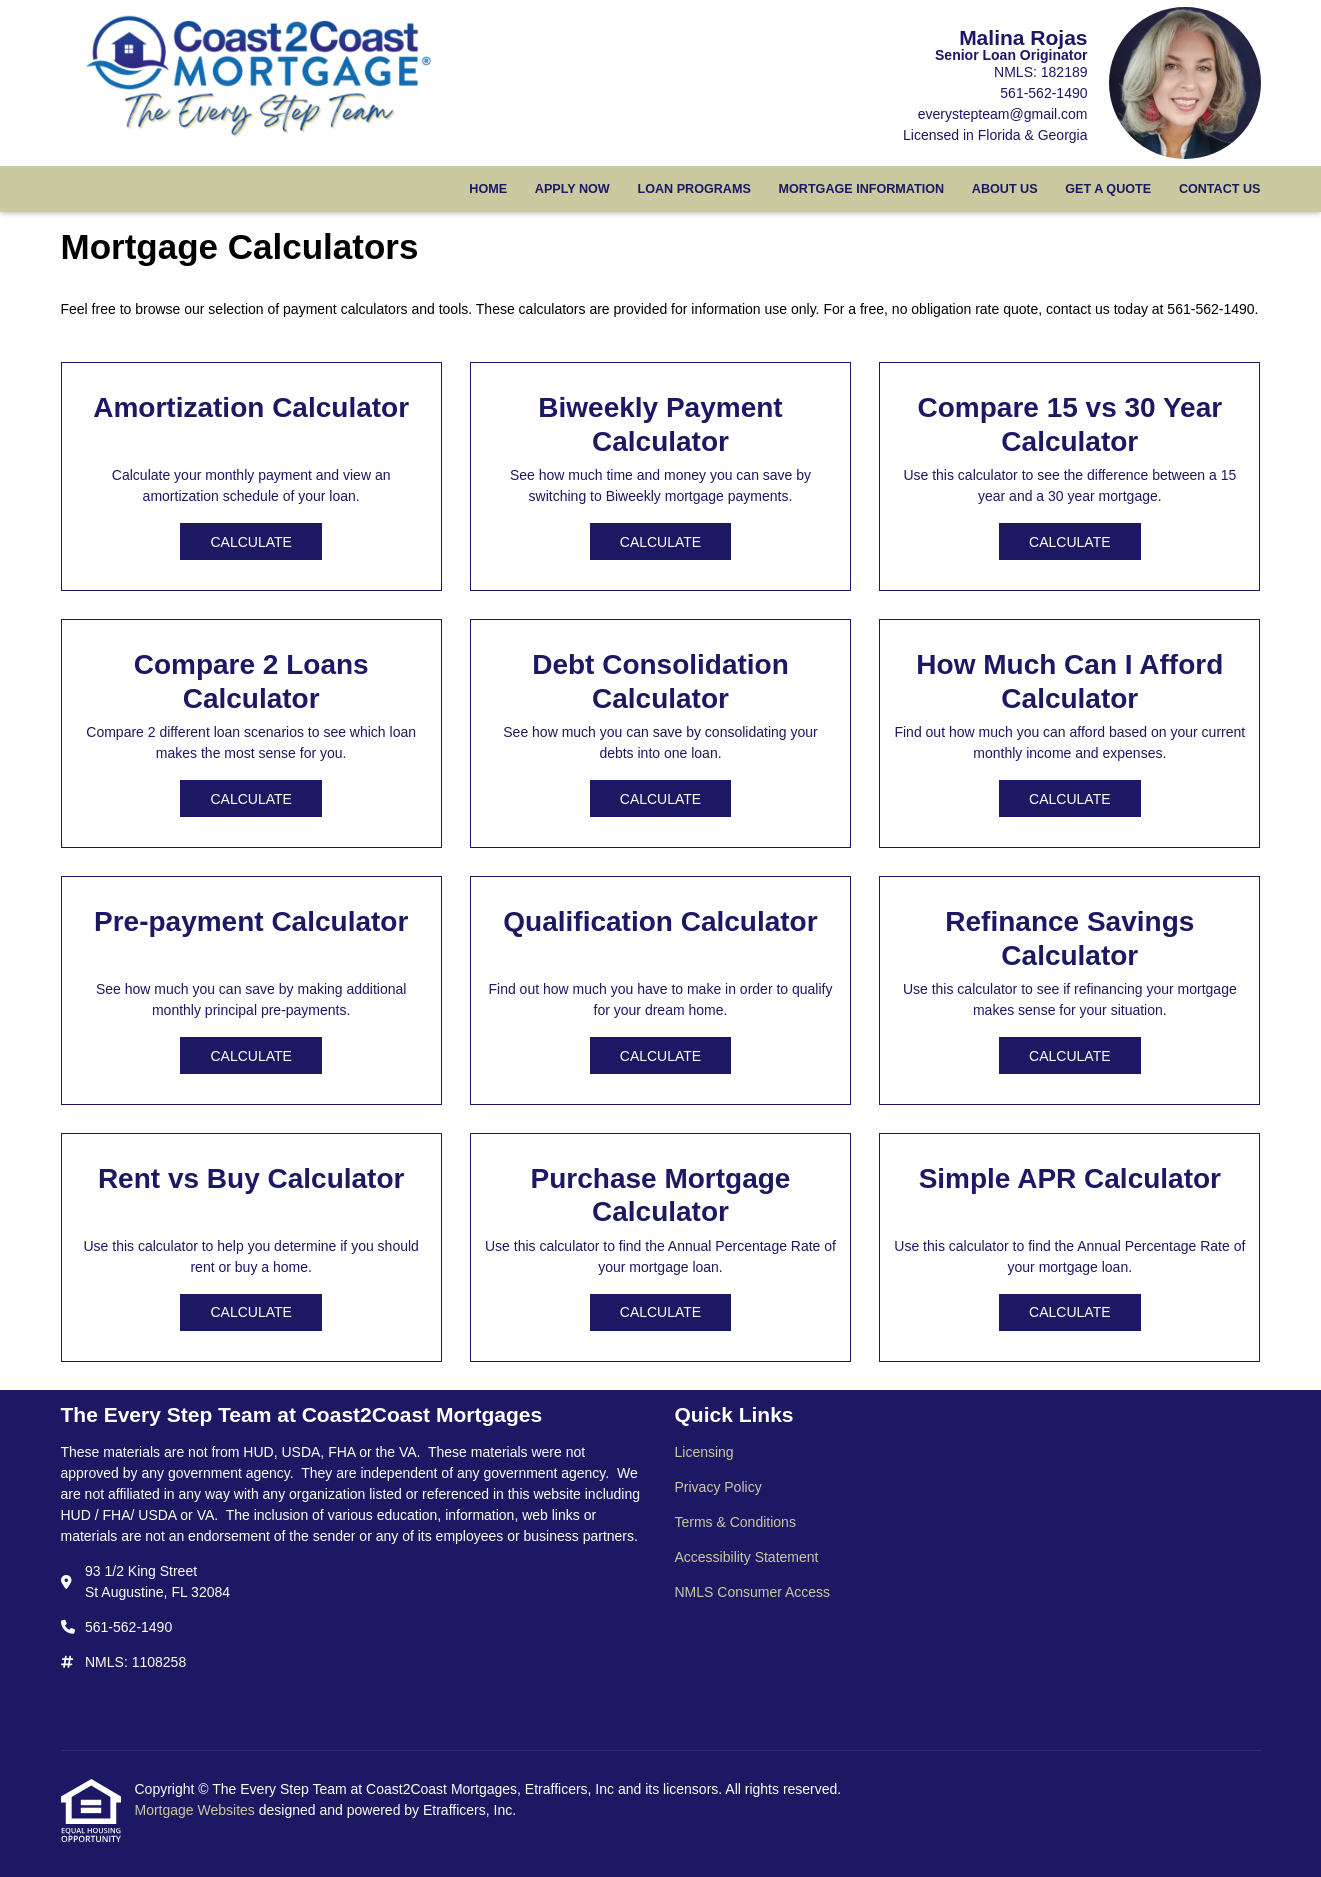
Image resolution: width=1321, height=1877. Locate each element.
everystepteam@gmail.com (1003, 114)
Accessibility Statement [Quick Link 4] (747, 1557)
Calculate (250, 542)
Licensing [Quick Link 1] (704, 1452)
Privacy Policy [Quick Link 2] (718, 1487)
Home (488, 189)
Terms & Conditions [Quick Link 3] (735, 1522)
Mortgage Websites (197, 1810)
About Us (1005, 189)
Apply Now (572, 189)
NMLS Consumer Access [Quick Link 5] (753, 1592)
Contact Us (1220, 189)
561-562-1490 (1043, 93)
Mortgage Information (862, 189)
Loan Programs (693, 189)
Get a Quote (1108, 189)
